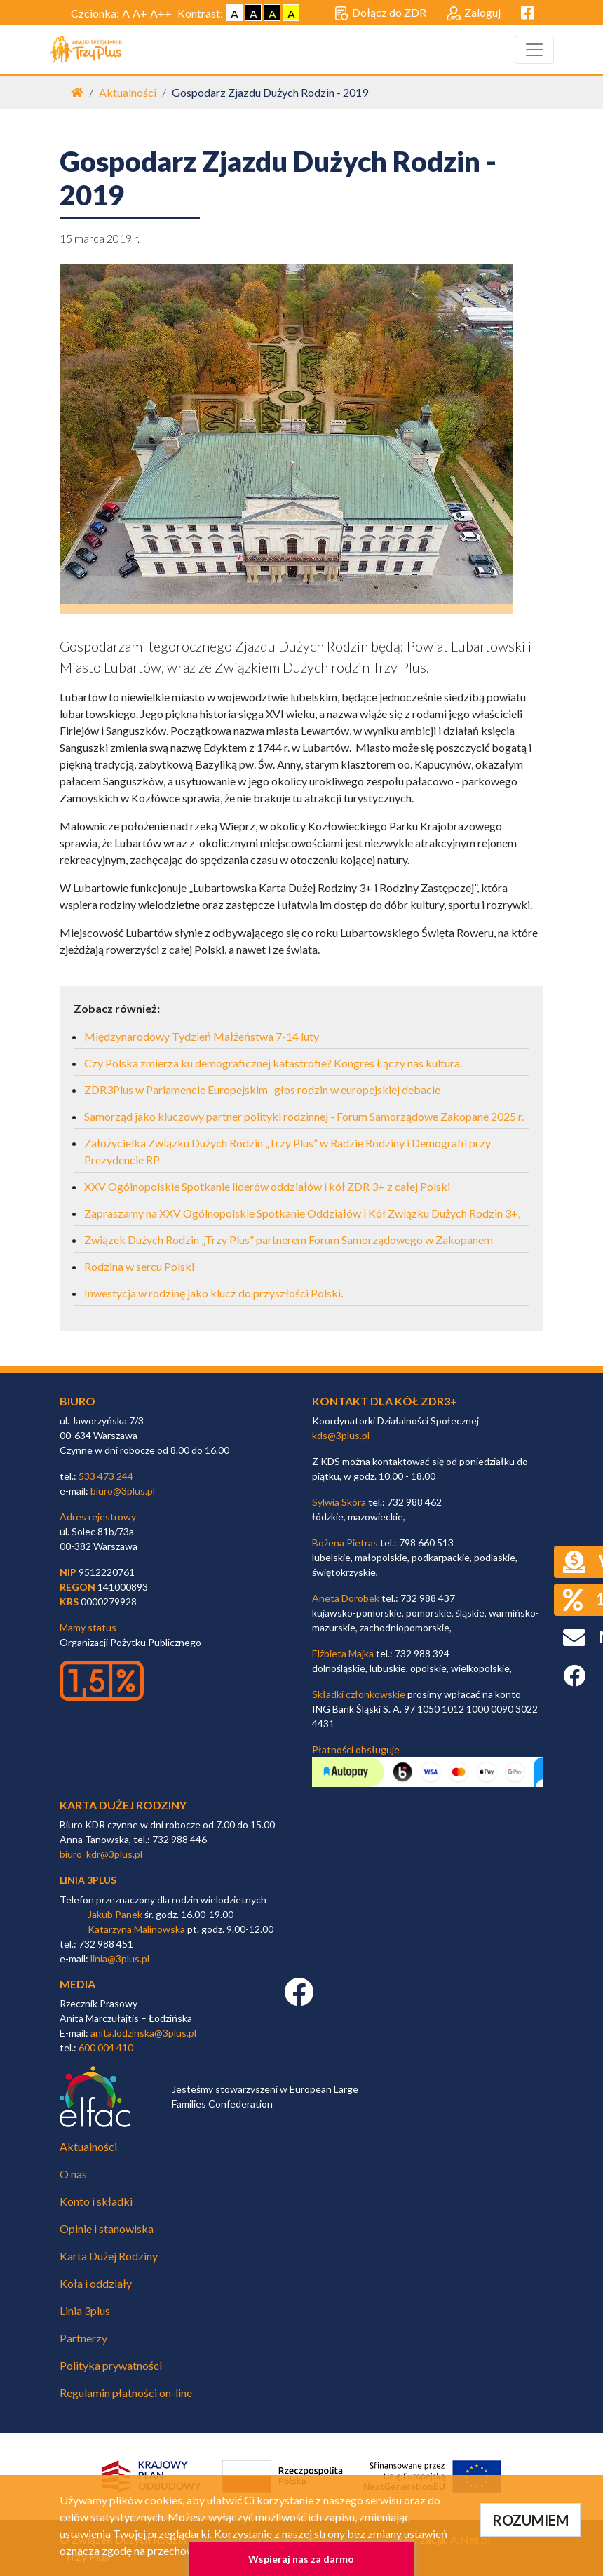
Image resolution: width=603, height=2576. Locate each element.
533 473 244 (106, 1476)
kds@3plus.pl (341, 1435)
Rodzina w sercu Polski (139, 1266)
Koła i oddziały (96, 2283)
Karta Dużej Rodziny (109, 2256)
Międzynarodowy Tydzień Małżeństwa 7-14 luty (201, 1036)
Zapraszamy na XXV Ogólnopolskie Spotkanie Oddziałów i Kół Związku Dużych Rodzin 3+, (302, 1213)
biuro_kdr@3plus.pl (101, 1854)
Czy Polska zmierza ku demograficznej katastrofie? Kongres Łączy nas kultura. (273, 1063)
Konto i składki (96, 2201)
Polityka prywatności (111, 2365)
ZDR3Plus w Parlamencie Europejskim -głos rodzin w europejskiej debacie (262, 1089)
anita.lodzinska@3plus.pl (143, 2033)
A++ (161, 13)
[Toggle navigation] (534, 50)
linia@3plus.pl (119, 1958)
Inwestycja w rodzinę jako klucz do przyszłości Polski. (213, 1293)
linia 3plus (88, 1880)
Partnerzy (83, 2338)
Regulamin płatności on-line (126, 2392)
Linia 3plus (85, 2310)
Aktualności (127, 92)
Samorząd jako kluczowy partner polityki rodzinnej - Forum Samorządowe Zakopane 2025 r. (304, 1116)
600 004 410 (106, 2048)
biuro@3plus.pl (122, 1491)
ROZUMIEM (530, 2519)
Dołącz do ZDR (380, 13)
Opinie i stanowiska (107, 2228)
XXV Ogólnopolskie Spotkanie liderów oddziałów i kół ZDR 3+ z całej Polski (267, 1186)
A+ (140, 13)
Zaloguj (474, 13)
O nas (73, 2173)
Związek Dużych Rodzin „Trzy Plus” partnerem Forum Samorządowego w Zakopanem (288, 1239)
